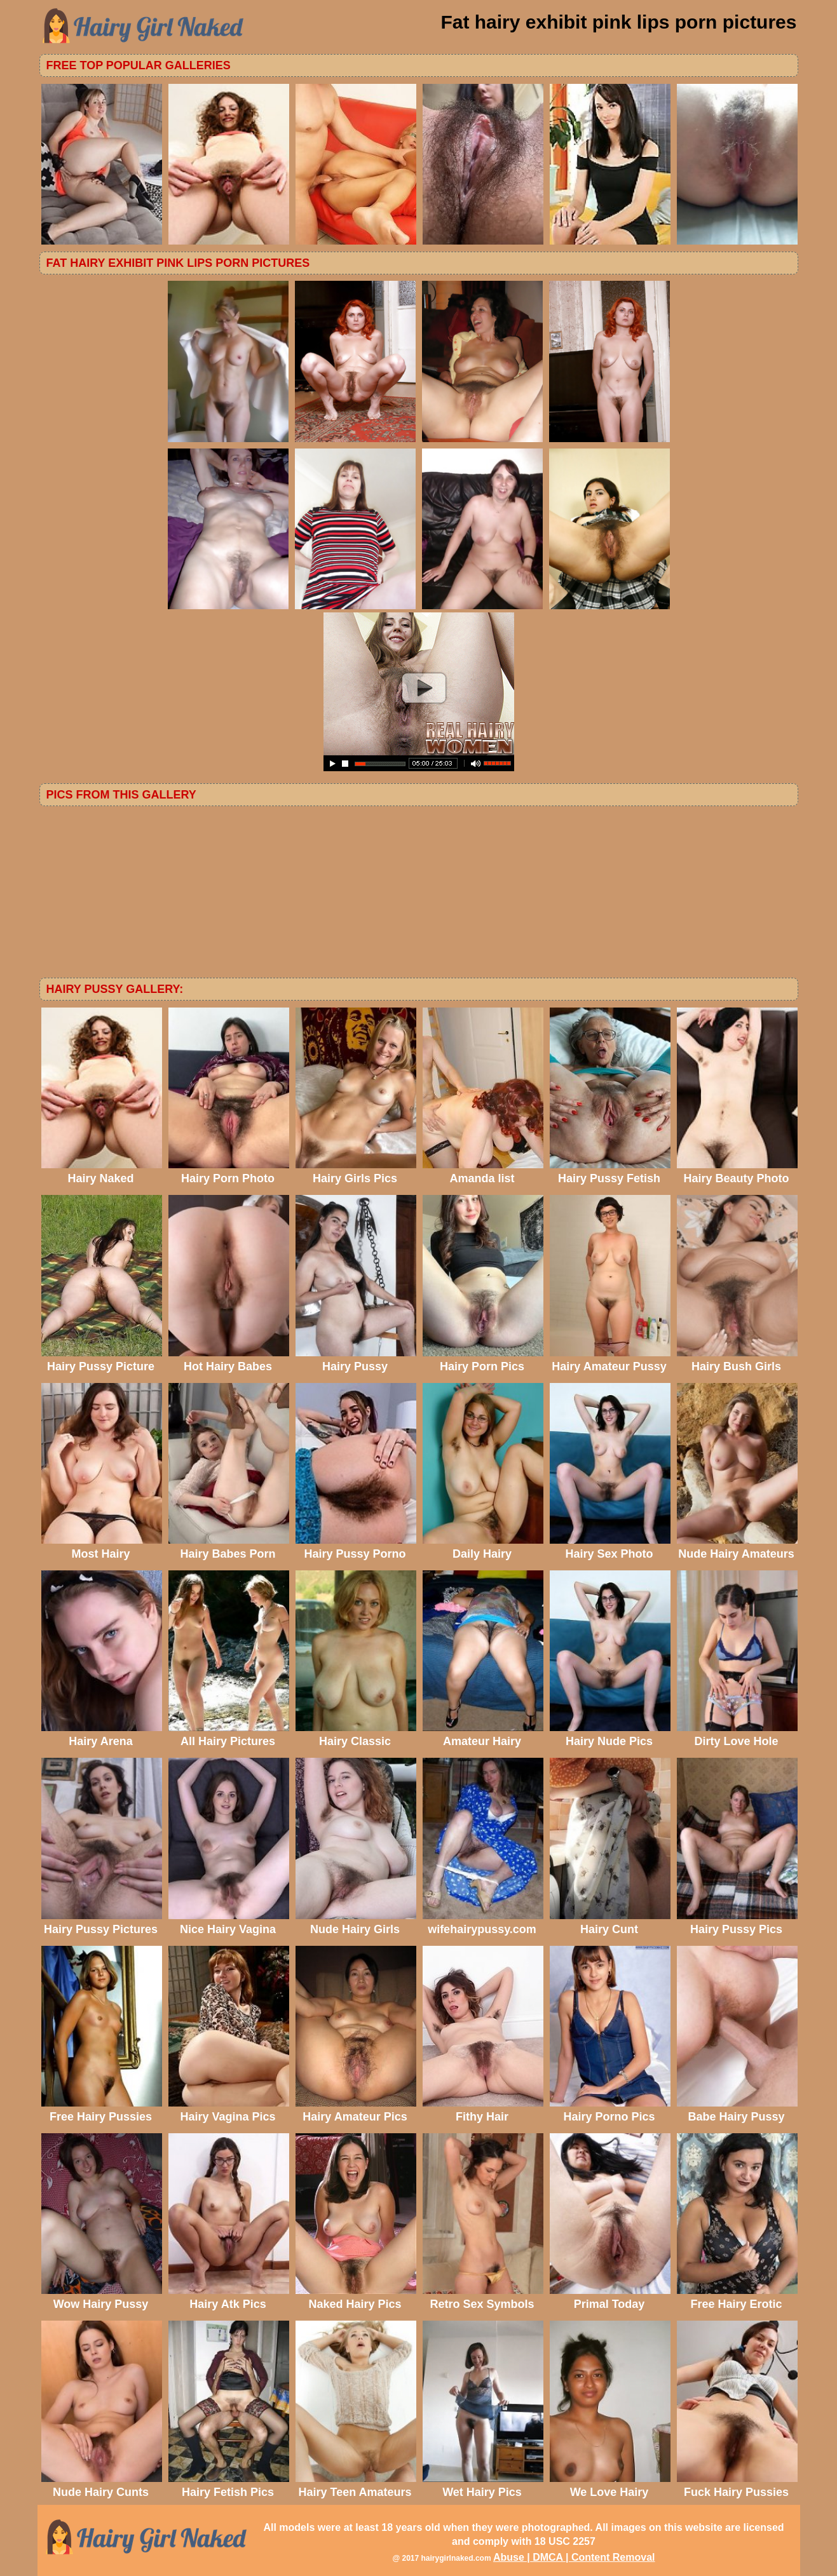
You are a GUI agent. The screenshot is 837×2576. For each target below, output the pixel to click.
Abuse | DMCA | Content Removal (574, 2557)
